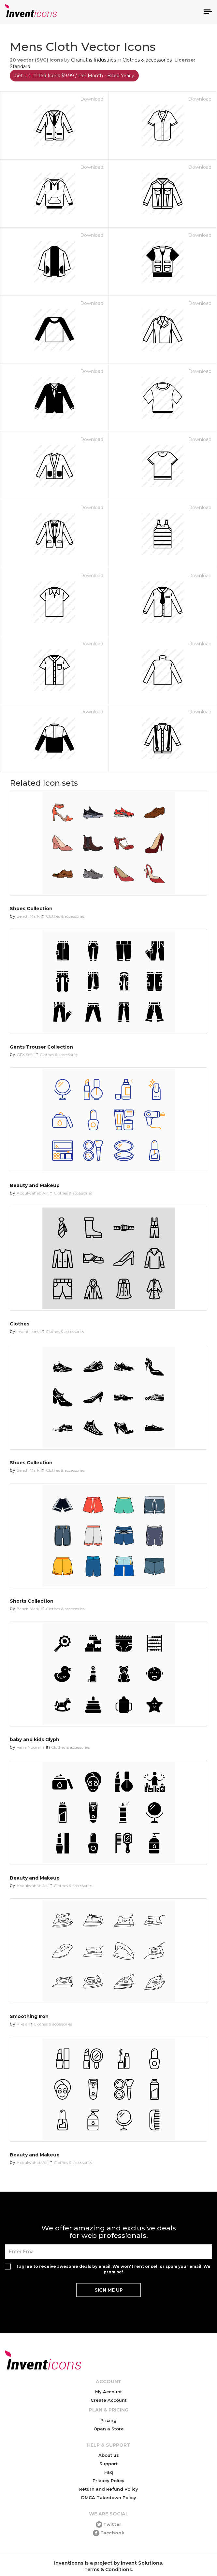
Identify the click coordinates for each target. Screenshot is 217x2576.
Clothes (19, 1324)
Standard (20, 66)
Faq (108, 2472)
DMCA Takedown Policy (108, 2497)
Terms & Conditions (108, 2569)
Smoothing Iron (29, 2016)
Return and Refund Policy (108, 2489)
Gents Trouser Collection (41, 1047)
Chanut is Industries (93, 60)
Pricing (108, 2420)
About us (108, 2455)
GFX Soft (25, 1054)
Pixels (22, 2024)
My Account (108, 2391)
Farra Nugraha (31, 1747)
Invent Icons (28, 1331)
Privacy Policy (108, 2480)
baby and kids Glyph (34, 1739)
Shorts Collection (31, 1601)
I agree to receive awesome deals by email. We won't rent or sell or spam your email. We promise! (113, 2269)
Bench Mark (28, 916)
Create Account (108, 2400)
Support (108, 2463)
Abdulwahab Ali (32, 1193)
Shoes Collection (31, 908)
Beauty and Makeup (35, 1185)
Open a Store (109, 2428)
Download (91, 99)
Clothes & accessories (147, 60)
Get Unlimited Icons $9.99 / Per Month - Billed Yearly (74, 76)
